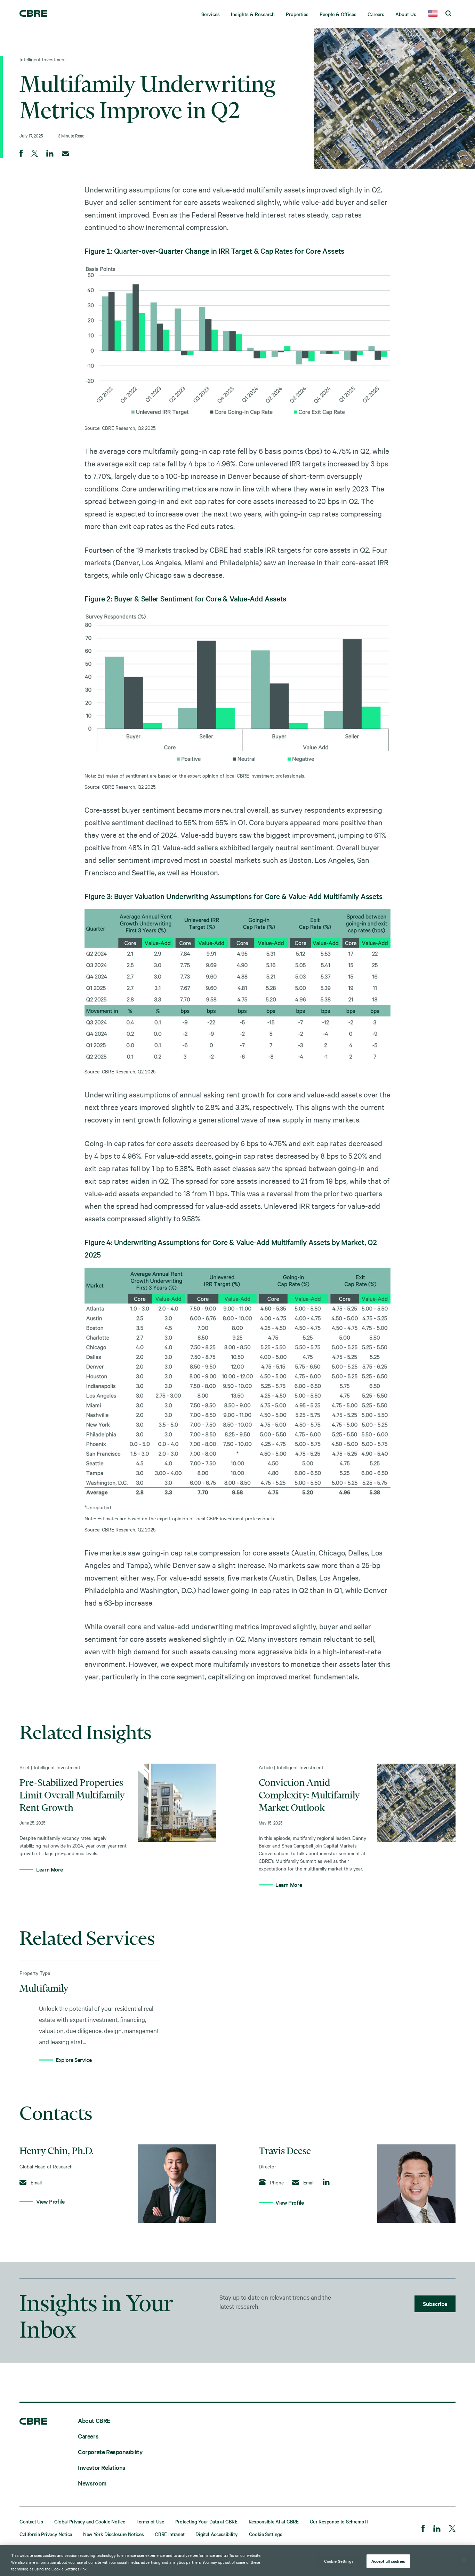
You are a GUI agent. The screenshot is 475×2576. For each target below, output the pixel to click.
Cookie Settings (265, 2533)
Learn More (49, 1869)
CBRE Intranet (169, 2533)
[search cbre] (448, 14)
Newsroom (92, 2483)
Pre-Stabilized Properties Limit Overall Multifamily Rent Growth (72, 1795)
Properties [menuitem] (297, 13)
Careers (88, 2436)
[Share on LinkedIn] (50, 154)
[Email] (65, 153)
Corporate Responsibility (110, 2452)
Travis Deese (285, 2151)
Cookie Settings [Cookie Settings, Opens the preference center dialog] (339, 2560)
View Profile (50, 2201)
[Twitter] (452, 2529)
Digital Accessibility (216, 2533)
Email (30, 2182)
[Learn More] (177, 1803)
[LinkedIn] (437, 2529)
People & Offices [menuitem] (338, 13)
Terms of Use (150, 2521)
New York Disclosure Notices (113, 2533)
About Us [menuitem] (405, 13)
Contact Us (31, 2521)
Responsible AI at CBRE (274, 2521)
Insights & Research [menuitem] (253, 13)
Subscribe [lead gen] (435, 2303)
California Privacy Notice (45, 2533)
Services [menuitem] (210, 13)
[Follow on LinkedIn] (326, 2182)
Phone (271, 2182)
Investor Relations (102, 2467)
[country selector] (433, 14)
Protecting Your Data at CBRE (206, 2521)
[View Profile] (177, 2183)
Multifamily (44, 1988)
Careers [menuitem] (376, 13)
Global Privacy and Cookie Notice (89, 2521)
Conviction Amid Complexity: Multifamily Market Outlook (309, 1795)
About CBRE (94, 2420)
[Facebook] (423, 2529)
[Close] (464, 2560)
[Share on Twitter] (34, 154)
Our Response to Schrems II (339, 2521)
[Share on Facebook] (21, 154)
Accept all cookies (388, 2560)
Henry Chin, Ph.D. (56, 2151)
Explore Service (74, 2059)
